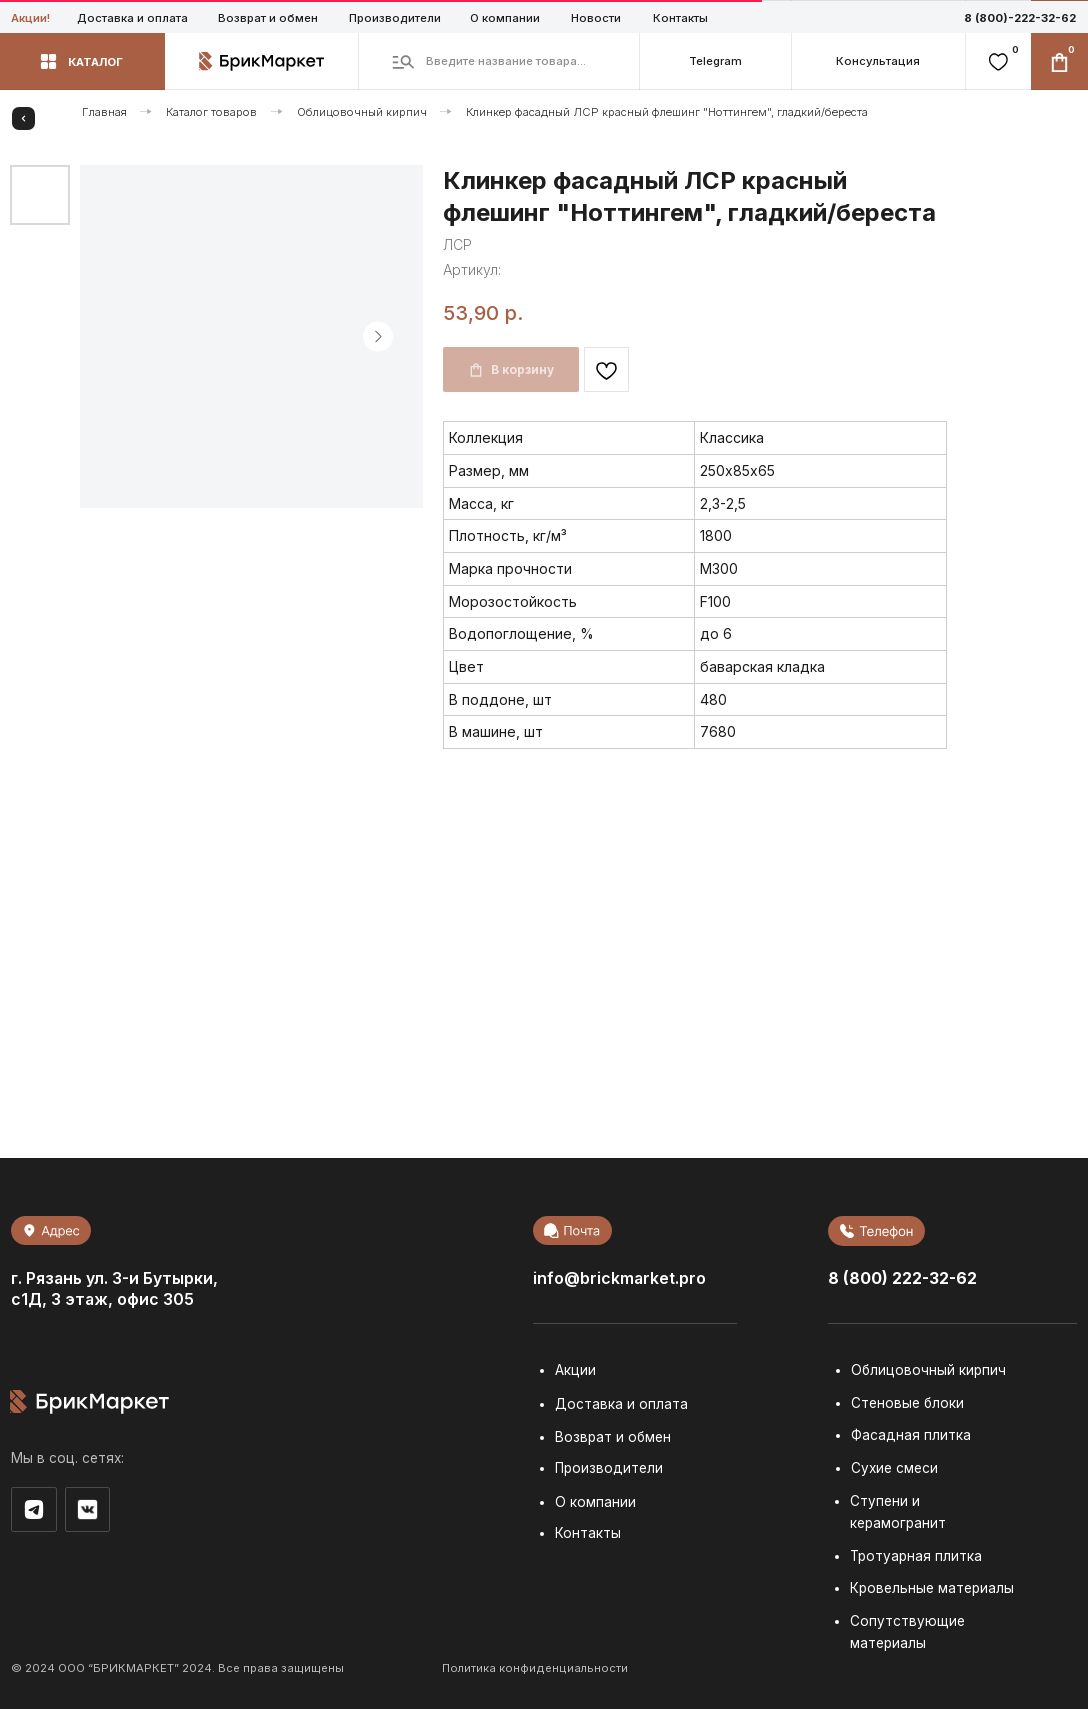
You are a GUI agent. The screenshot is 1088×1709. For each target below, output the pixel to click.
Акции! (30, 18)
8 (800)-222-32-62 (1020, 18)
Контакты (680, 18)
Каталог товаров (211, 112)
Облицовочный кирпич (362, 112)
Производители (395, 18)
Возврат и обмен (268, 18)
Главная (104, 112)
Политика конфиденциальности (535, 1668)
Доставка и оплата (132, 18)
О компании (505, 18)
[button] (878, 61)
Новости (596, 18)
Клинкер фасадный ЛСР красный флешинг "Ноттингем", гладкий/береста (667, 112)
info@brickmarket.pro (619, 1278)
